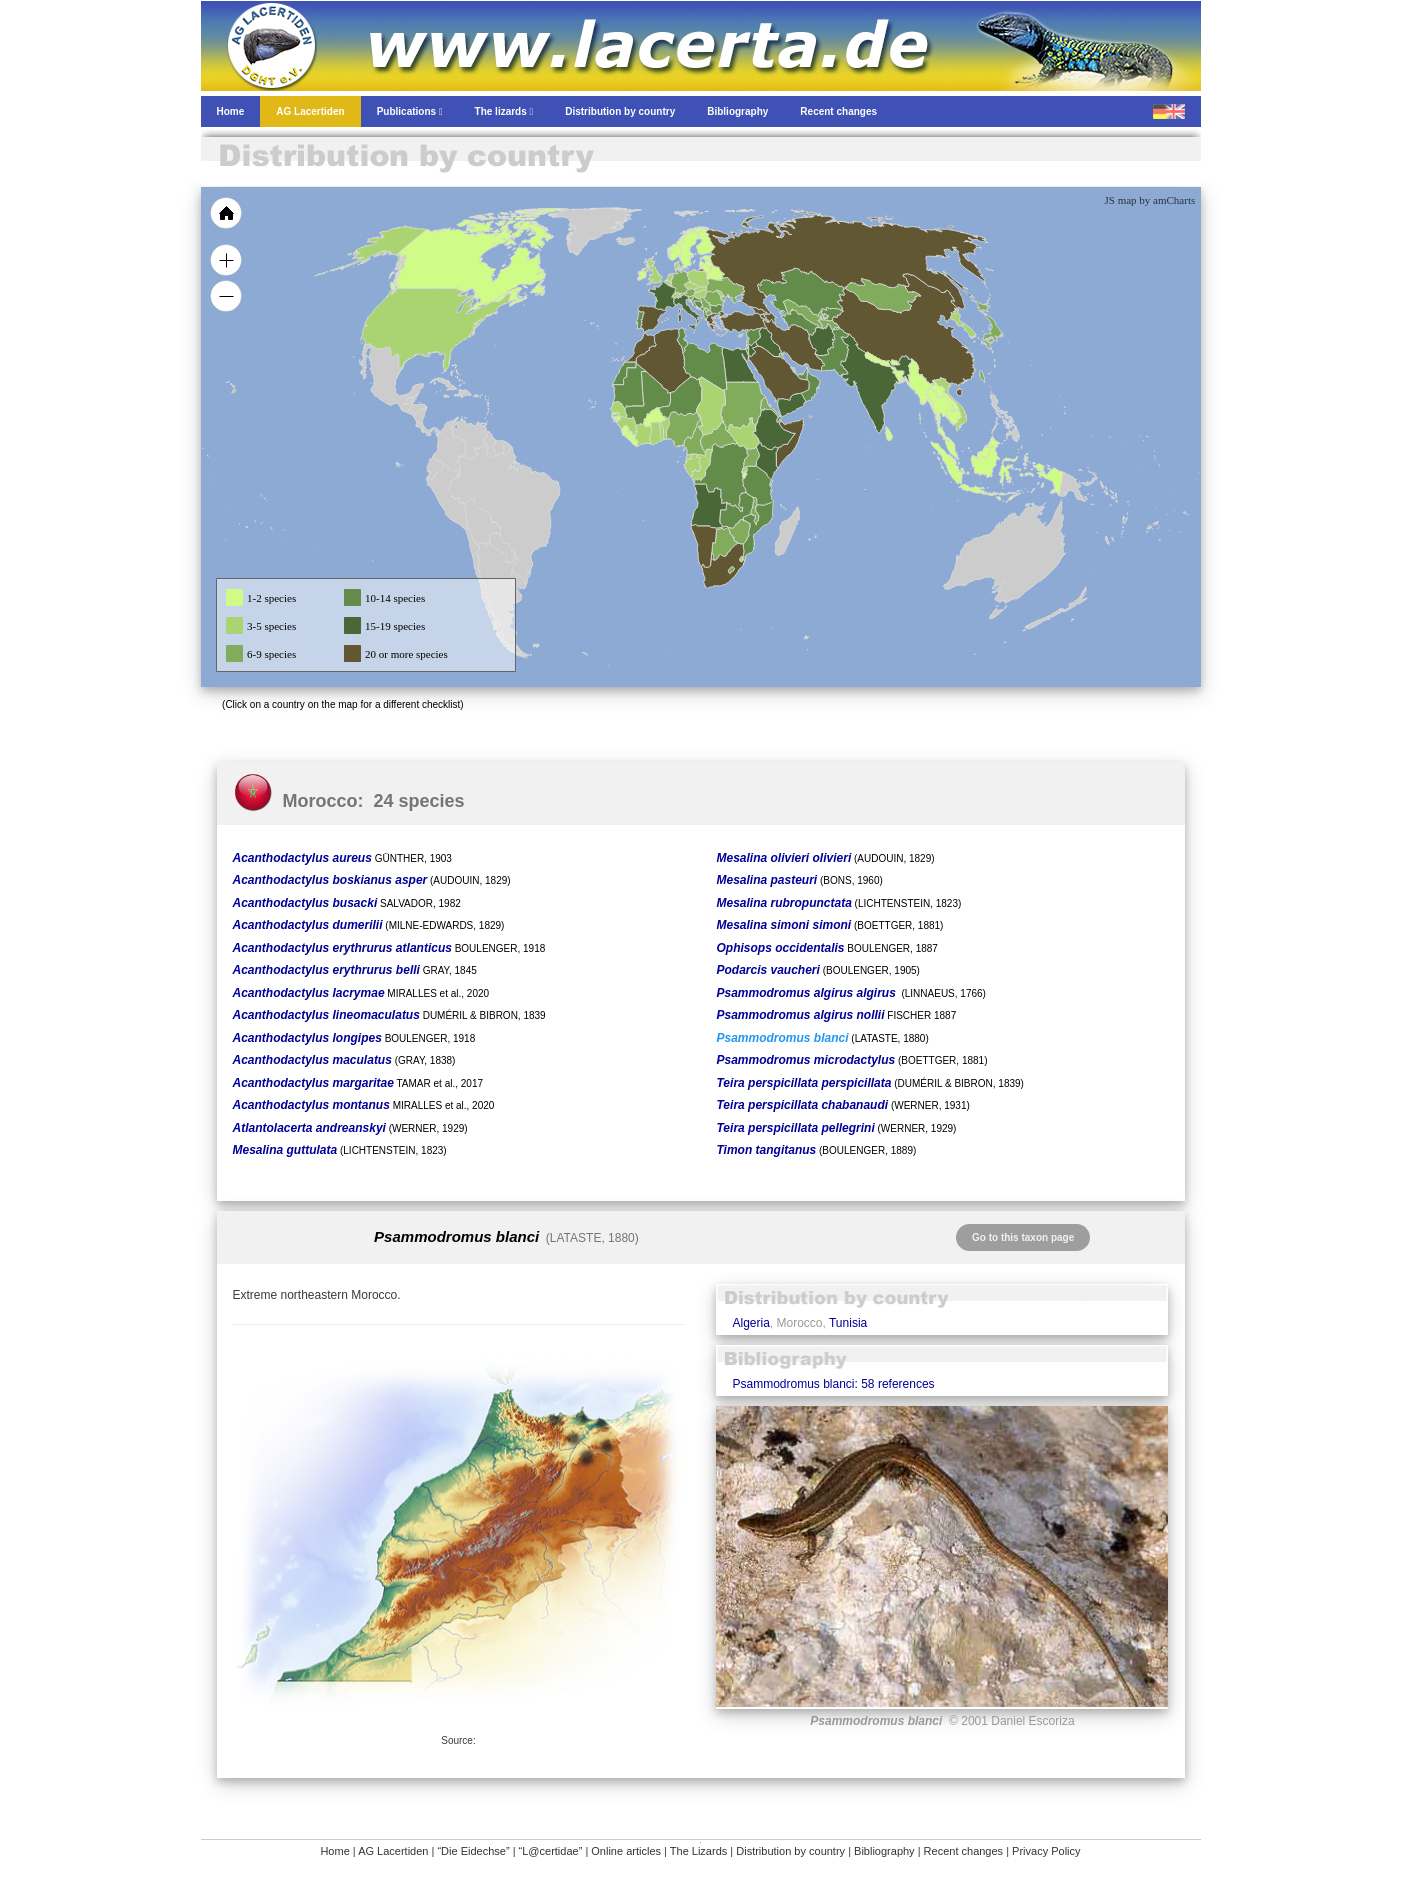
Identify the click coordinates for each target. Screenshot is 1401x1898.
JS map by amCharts (1150, 200)
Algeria (750, 1323)
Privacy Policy (1046, 1851)
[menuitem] (802, 374)
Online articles (626, 1851)
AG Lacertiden (393, 1851)
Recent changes (964, 1851)
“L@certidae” (551, 1851)
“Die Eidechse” (473, 1851)
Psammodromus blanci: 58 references (833, 1384)
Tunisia (848, 1323)
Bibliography (884, 1851)
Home (334, 1851)
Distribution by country (790, 1851)
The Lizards (698, 1851)
